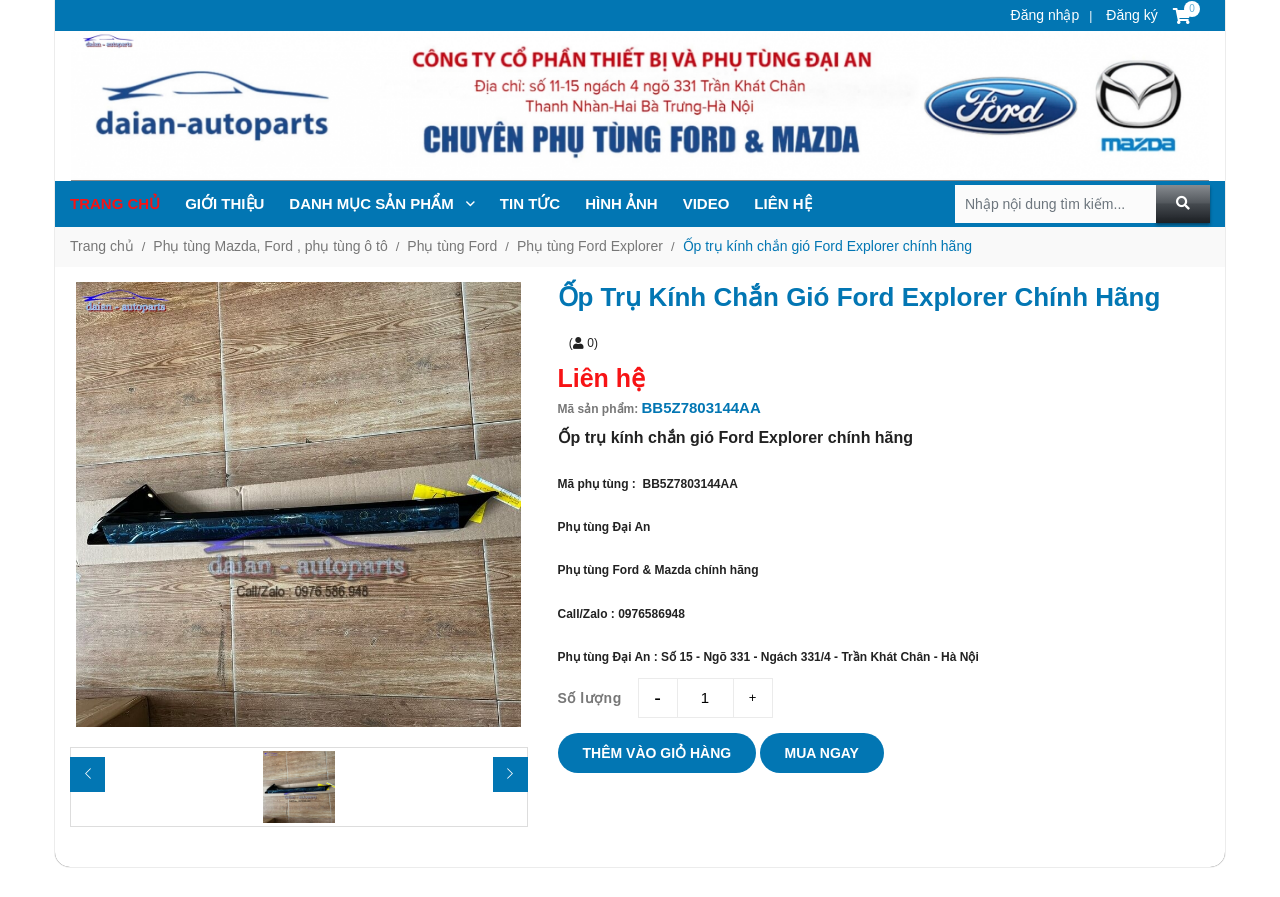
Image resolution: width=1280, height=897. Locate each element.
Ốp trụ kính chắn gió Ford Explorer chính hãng (827, 246)
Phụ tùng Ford (452, 246)
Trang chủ (115, 203)
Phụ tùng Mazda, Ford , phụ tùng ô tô (270, 246)
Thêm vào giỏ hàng (657, 753)
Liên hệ (782, 203)
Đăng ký (1129, 15)
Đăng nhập (1045, 15)
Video (706, 203)
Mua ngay (822, 753)
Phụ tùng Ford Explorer (590, 246)
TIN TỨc (530, 203)
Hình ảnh (621, 203)
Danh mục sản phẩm (382, 203)
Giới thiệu (224, 203)
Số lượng (590, 698)
